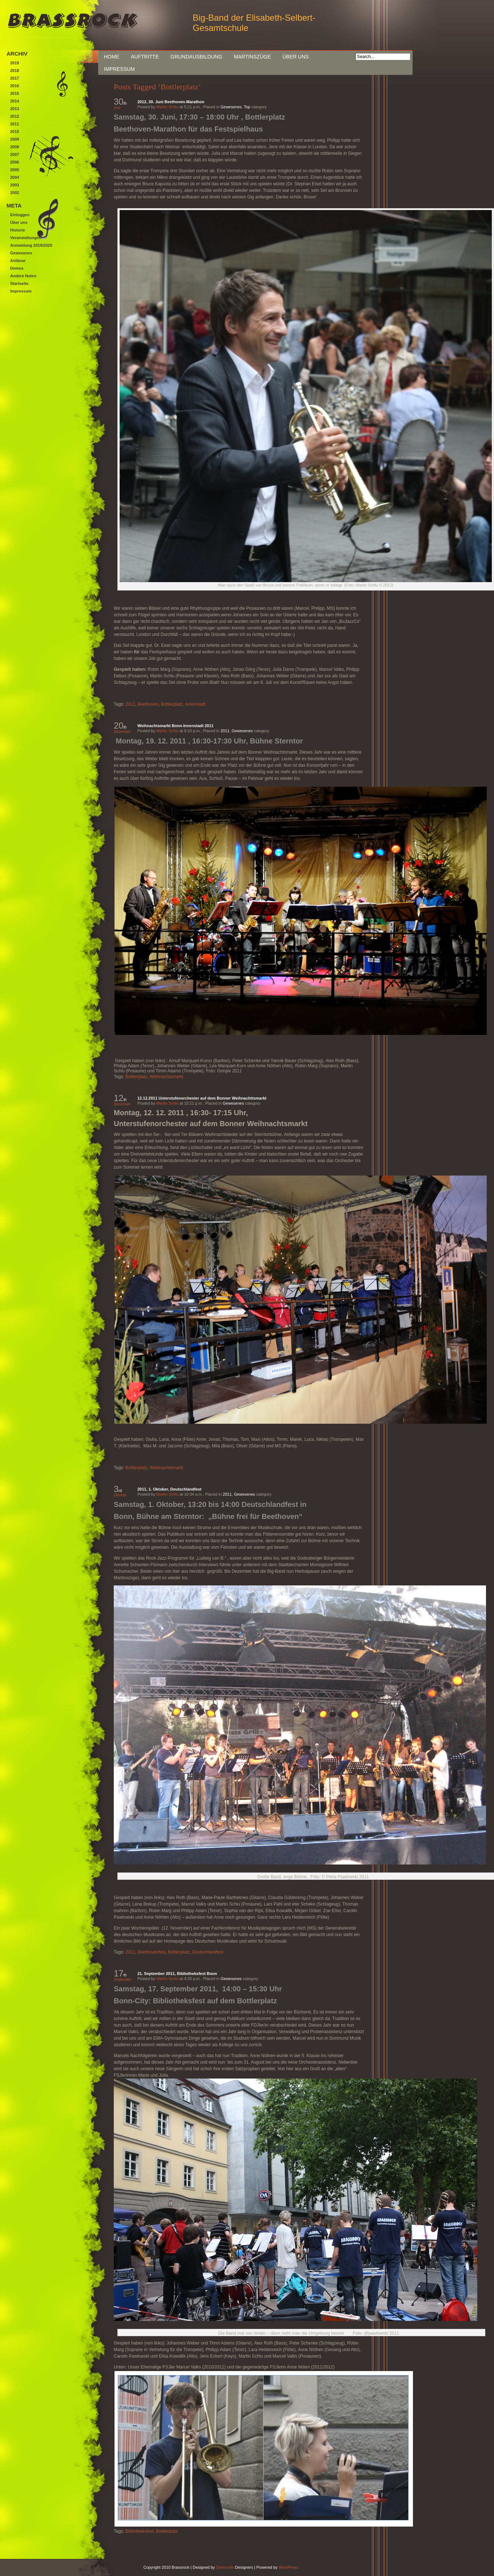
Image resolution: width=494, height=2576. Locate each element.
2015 (14, 93)
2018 (14, 70)
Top (247, 107)
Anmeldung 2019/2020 (31, 245)
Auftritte (145, 57)
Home (111, 57)
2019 (14, 63)
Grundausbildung (196, 57)
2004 (14, 177)
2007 (14, 154)
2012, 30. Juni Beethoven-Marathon (170, 102)
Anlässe (17, 260)
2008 (14, 147)
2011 (225, 731)
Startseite (19, 283)
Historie (17, 230)
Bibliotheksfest (139, 2531)
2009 (14, 139)
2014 (14, 101)
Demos (17, 268)
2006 (14, 162)
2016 (14, 86)
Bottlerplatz (171, 704)
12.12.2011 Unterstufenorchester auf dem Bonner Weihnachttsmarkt (201, 1098)
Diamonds (225, 2567)
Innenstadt (195, 704)
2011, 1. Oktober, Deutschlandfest (169, 1489)
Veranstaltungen (25, 237)
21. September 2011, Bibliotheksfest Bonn (177, 1973)
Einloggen (19, 215)
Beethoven (147, 704)
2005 (14, 170)
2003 (14, 185)
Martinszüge (252, 57)
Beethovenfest (151, 1952)
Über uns (295, 57)
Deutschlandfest (208, 1952)
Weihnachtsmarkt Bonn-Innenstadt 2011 (175, 725)
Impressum (119, 69)
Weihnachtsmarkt (166, 1076)
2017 (14, 78)
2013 (14, 108)
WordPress (288, 2567)
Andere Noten (23, 276)
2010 (14, 131)
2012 (130, 704)
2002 (14, 192)
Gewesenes (231, 107)
